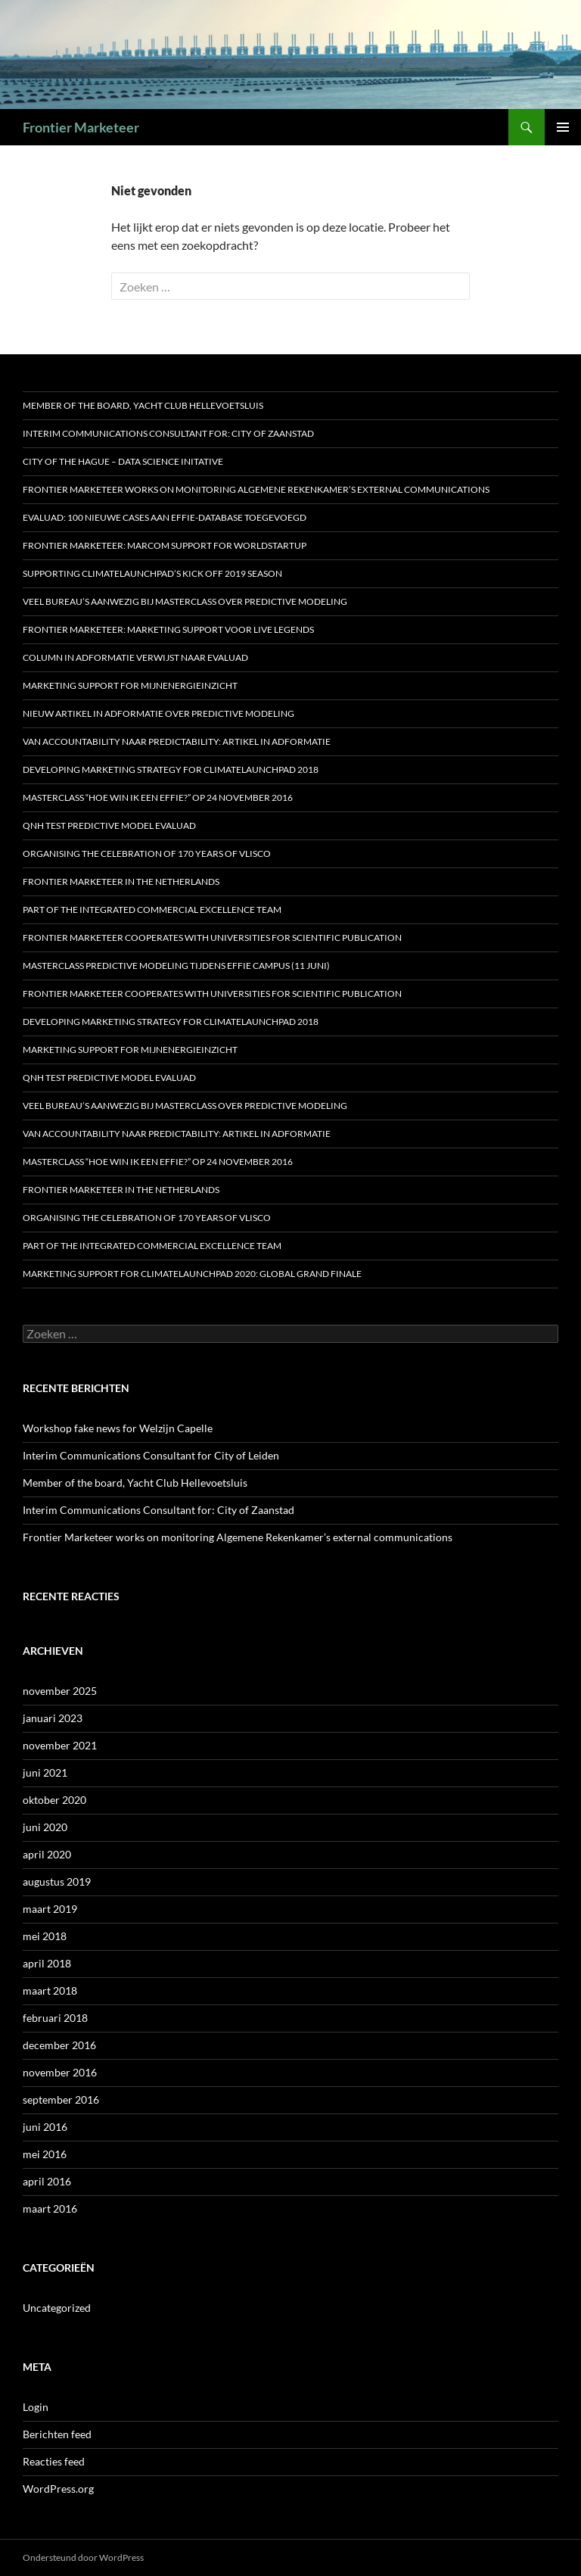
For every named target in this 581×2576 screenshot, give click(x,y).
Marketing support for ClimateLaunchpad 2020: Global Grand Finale (192, 1273)
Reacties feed (54, 2461)
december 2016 (59, 2045)
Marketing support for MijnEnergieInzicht (130, 685)
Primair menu (563, 127)
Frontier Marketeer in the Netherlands (121, 881)
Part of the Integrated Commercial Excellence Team (152, 909)
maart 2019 (50, 1908)
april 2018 (47, 1963)
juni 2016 (45, 2126)
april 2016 (47, 2181)
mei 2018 (45, 1936)
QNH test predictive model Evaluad (109, 825)
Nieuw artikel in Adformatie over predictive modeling (158, 713)
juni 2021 (45, 1772)
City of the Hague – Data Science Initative (123, 461)
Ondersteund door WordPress (83, 2557)
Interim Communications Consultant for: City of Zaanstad (168, 433)
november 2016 (60, 2072)
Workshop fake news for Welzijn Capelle (118, 1428)
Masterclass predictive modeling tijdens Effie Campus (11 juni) (176, 965)
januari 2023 (52, 1718)
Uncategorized (57, 2307)
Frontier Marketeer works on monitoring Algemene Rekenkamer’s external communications (256, 489)
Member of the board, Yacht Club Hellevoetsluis (143, 405)
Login (35, 2406)
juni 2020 (45, 1827)
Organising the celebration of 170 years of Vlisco (147, 853)
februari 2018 (55, 2017)
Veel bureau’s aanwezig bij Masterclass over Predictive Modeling (185, 601)
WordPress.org (58, 2488)
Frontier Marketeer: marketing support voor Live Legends (168, 629)
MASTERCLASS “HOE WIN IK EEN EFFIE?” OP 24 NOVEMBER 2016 (158, 797)
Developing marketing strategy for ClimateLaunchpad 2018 (170, 769)
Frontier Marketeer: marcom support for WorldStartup (164, 545)
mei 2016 (45, 2154)
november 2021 (60, 1745)
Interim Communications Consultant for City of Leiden (151, 1455)
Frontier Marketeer (81, 127)
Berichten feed (57, 2434)
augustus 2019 (57, 1881)
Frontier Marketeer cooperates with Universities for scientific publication (212, 937)
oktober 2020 (54, 1799)
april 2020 (47, 1854)
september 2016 (61, 2099)
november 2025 (60, 1690)
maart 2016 (50, 2208)
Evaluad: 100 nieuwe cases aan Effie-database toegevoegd (164, 517)
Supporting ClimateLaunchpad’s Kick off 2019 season (152, 573)
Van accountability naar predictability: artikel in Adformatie (177, 741)
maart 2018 (50, 1990)
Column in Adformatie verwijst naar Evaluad (135, 657)
